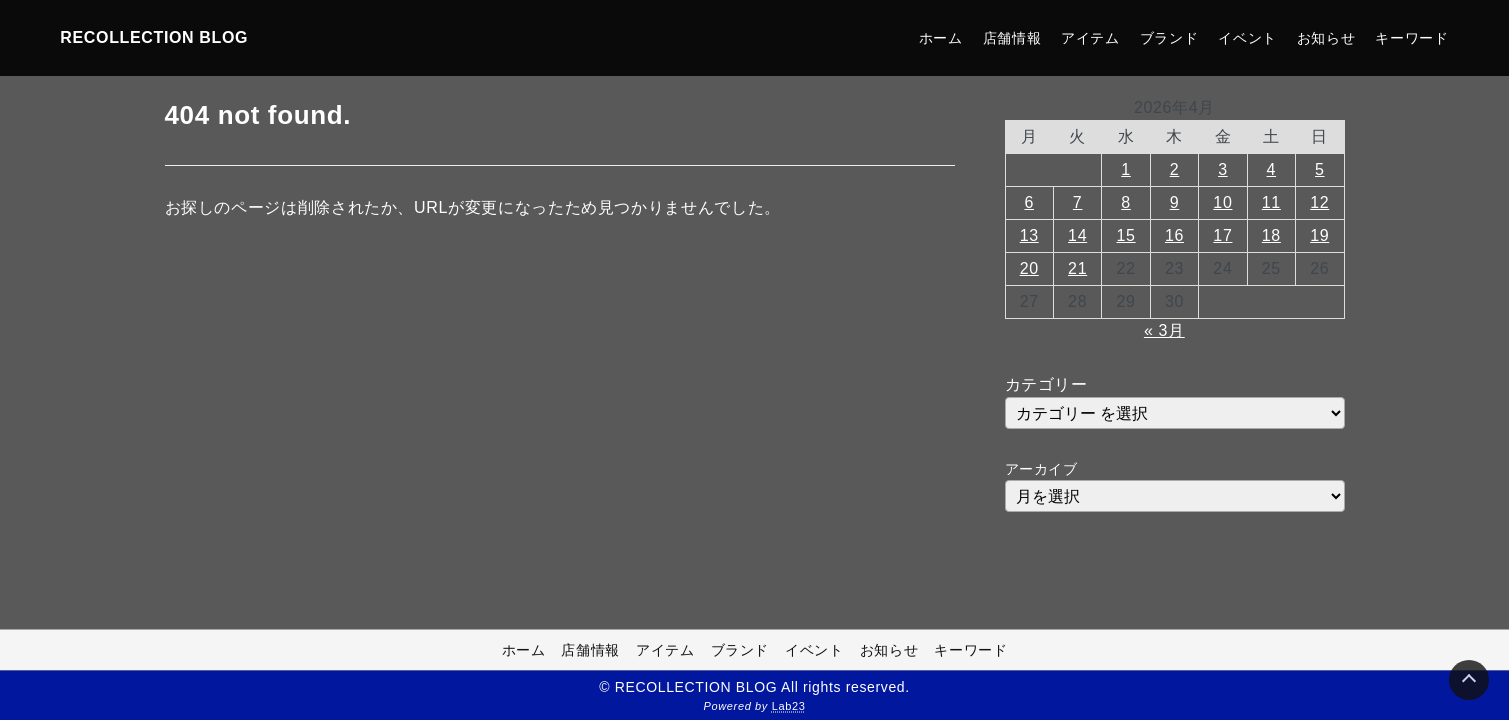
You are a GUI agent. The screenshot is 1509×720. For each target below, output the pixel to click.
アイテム (1090, 38)
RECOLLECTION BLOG (154, 37)
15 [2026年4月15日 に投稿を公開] (1126, 235)
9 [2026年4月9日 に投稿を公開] (1175, 202)
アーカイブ (1041, 469)
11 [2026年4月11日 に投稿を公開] (1271, 202)
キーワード (1411, 38)
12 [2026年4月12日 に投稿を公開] (1319, 202)
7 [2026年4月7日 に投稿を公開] (1078, 202)
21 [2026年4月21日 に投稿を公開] (1077, 268)
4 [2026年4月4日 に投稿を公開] (1272, 169)
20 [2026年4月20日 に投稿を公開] (1029, 268)
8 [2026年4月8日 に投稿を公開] (1126, 202)
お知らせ (1326, 38)
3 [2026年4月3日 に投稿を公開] (1223, 169)
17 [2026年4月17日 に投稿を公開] (1222, 235)
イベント (1247, 38)
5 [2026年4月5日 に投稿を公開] (1320, 169)
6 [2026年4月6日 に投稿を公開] (1029, 202)
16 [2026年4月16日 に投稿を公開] (1174, 235)
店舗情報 (1012, 38)
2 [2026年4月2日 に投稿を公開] (1175, 169)
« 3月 (1164, 330)
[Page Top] (1469, 680)
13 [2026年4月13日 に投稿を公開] (1029, 235)
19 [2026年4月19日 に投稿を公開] (1319, 235)
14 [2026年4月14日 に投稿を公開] (1077, 235)
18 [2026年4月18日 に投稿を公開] (1271, 235)
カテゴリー (1046, 384)
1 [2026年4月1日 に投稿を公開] (1126, 169)
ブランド (1169, 38)
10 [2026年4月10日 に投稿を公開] (1222, 202)
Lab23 (789, 706)
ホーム (941, 38)
